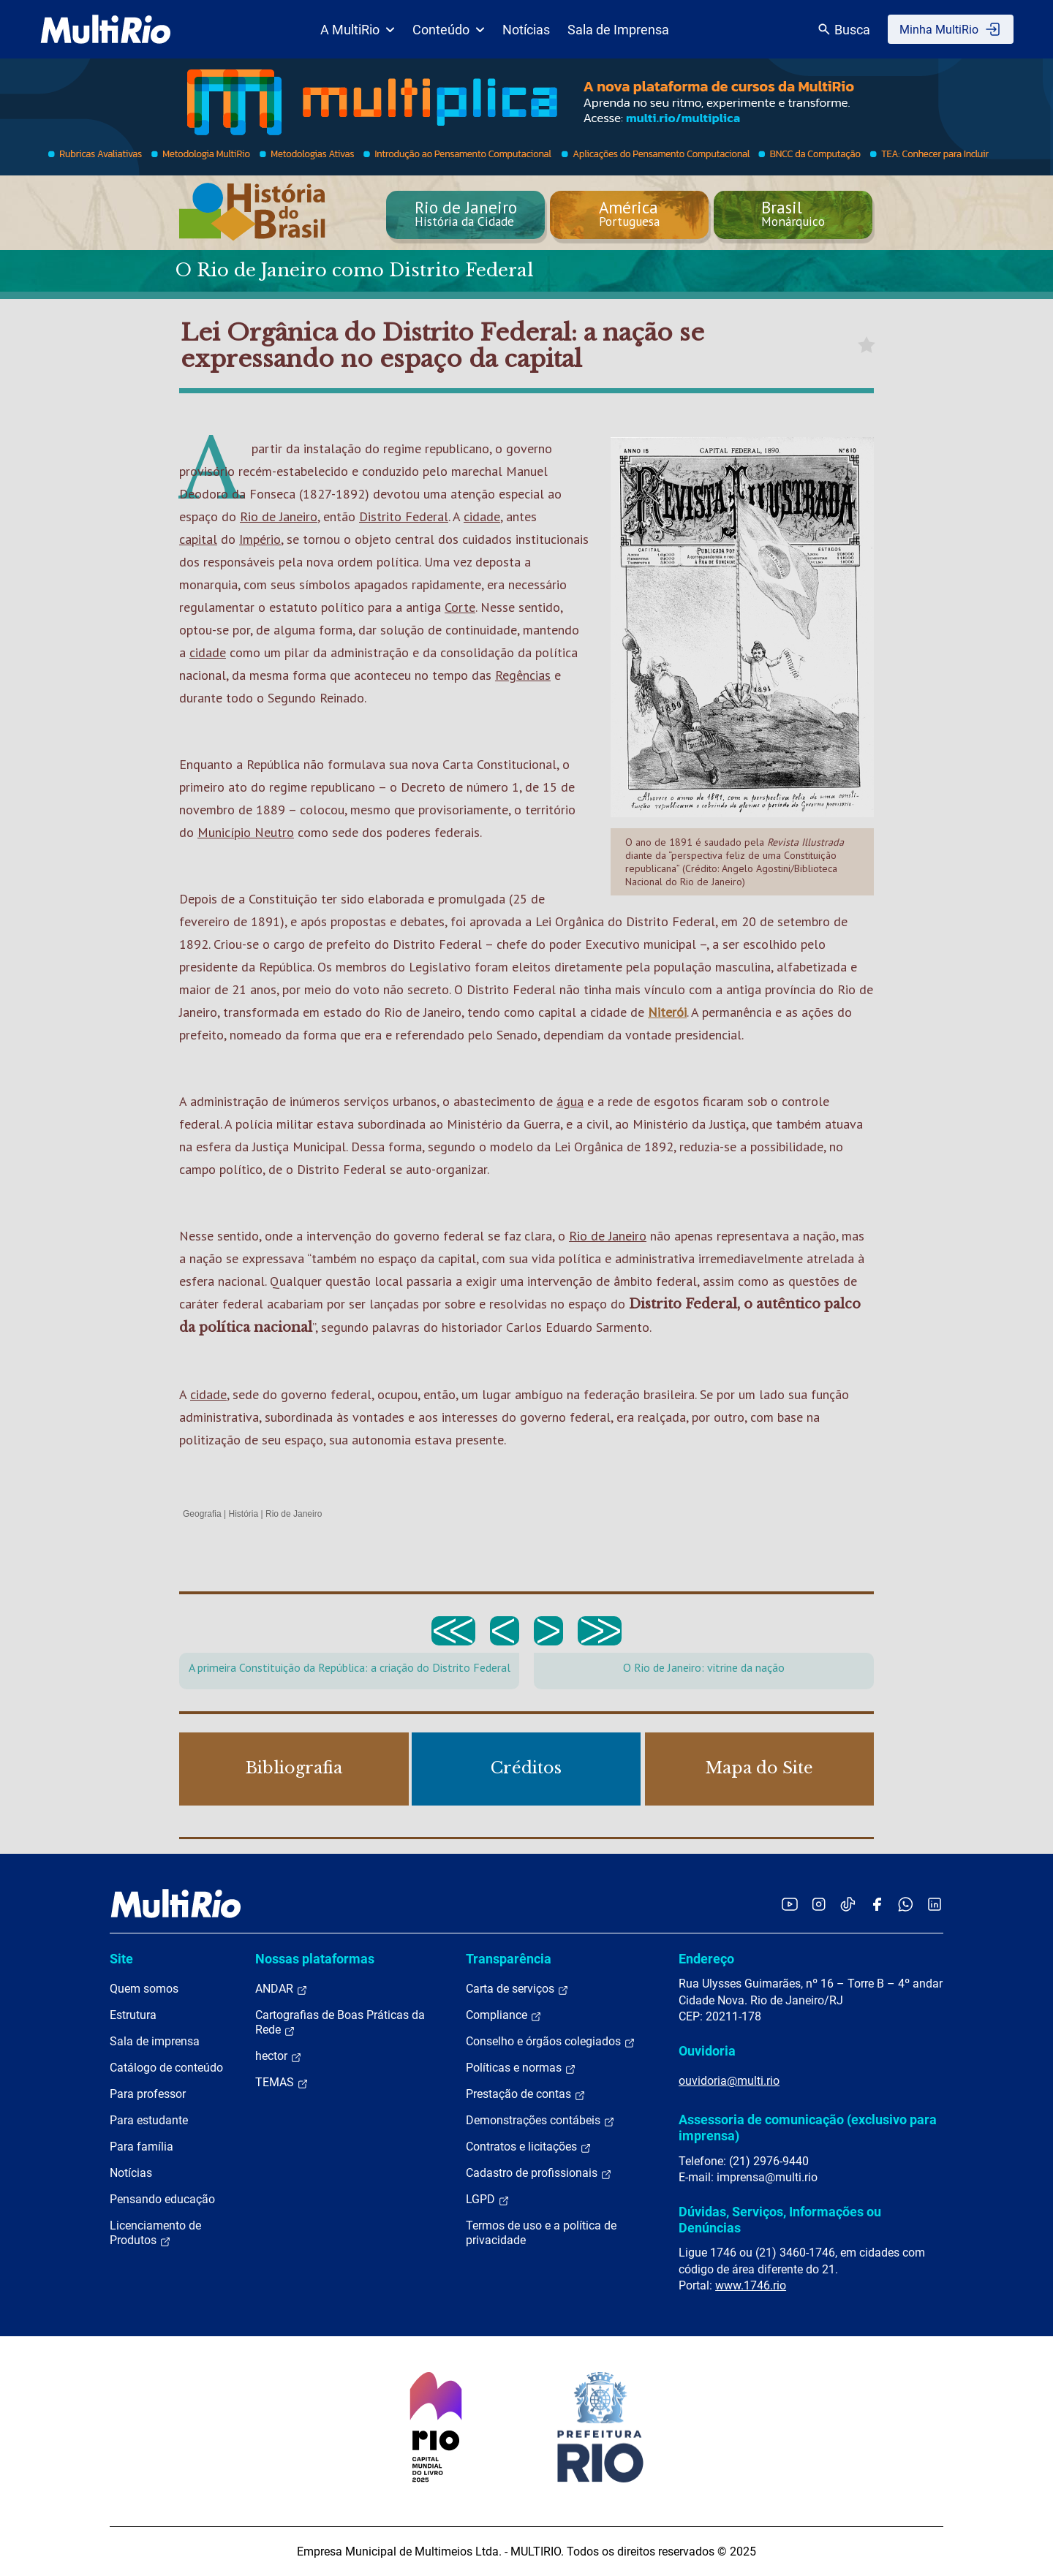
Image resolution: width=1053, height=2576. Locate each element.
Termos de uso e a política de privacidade (541, 2233)
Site (121, 1958)
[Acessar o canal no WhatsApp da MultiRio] (906, 1904)
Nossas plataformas (314, 1958)
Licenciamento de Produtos (155, 2233)
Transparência (508, 1958)
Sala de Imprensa (618, 29)
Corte (460, 607)
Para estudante (149, 2120)
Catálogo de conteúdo (166, 2068)
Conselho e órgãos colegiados (550, 2041)
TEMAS (282, 2082)
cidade (482, 516)
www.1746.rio (750, 2285)
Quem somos (144, 1989)
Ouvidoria (707, 2050)
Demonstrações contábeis (540, 2120)
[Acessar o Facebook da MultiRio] (877, 1904)
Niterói (667, 1012)
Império (260, 539)
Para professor (148, 2094)
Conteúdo (448, 29)
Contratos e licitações (529, 2147)
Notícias (526, 29)
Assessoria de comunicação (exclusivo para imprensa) (808, 2127)
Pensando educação (162, 2199)
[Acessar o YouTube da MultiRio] (790, 1904)
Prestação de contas (526, 2094)
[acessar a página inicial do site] (105, 29)
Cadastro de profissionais (539, 2173)
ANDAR (281, 1989)
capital (198, 539)
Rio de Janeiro (278, 516)
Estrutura (133, 2015)
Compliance (504, 2015)
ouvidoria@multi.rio (729, 2081)
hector (278, 2056)
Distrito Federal (403, 516)
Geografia (202, 1514)
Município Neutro (245, 832)
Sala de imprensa (155, 2041)
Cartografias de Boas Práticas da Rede (340, 2022)
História (244, 1514)
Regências (523, 675)
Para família (141, 2146)
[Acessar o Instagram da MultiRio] (818, 1904)
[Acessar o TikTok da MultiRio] (848, 1904)
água (570, 1101)
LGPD (488, 2199)
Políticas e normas (521, 2068)
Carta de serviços (517, 1989)
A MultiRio (357, 29)
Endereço (706, 1958)
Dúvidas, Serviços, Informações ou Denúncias (780, 2219)
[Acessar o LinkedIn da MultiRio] (934, 1904)
